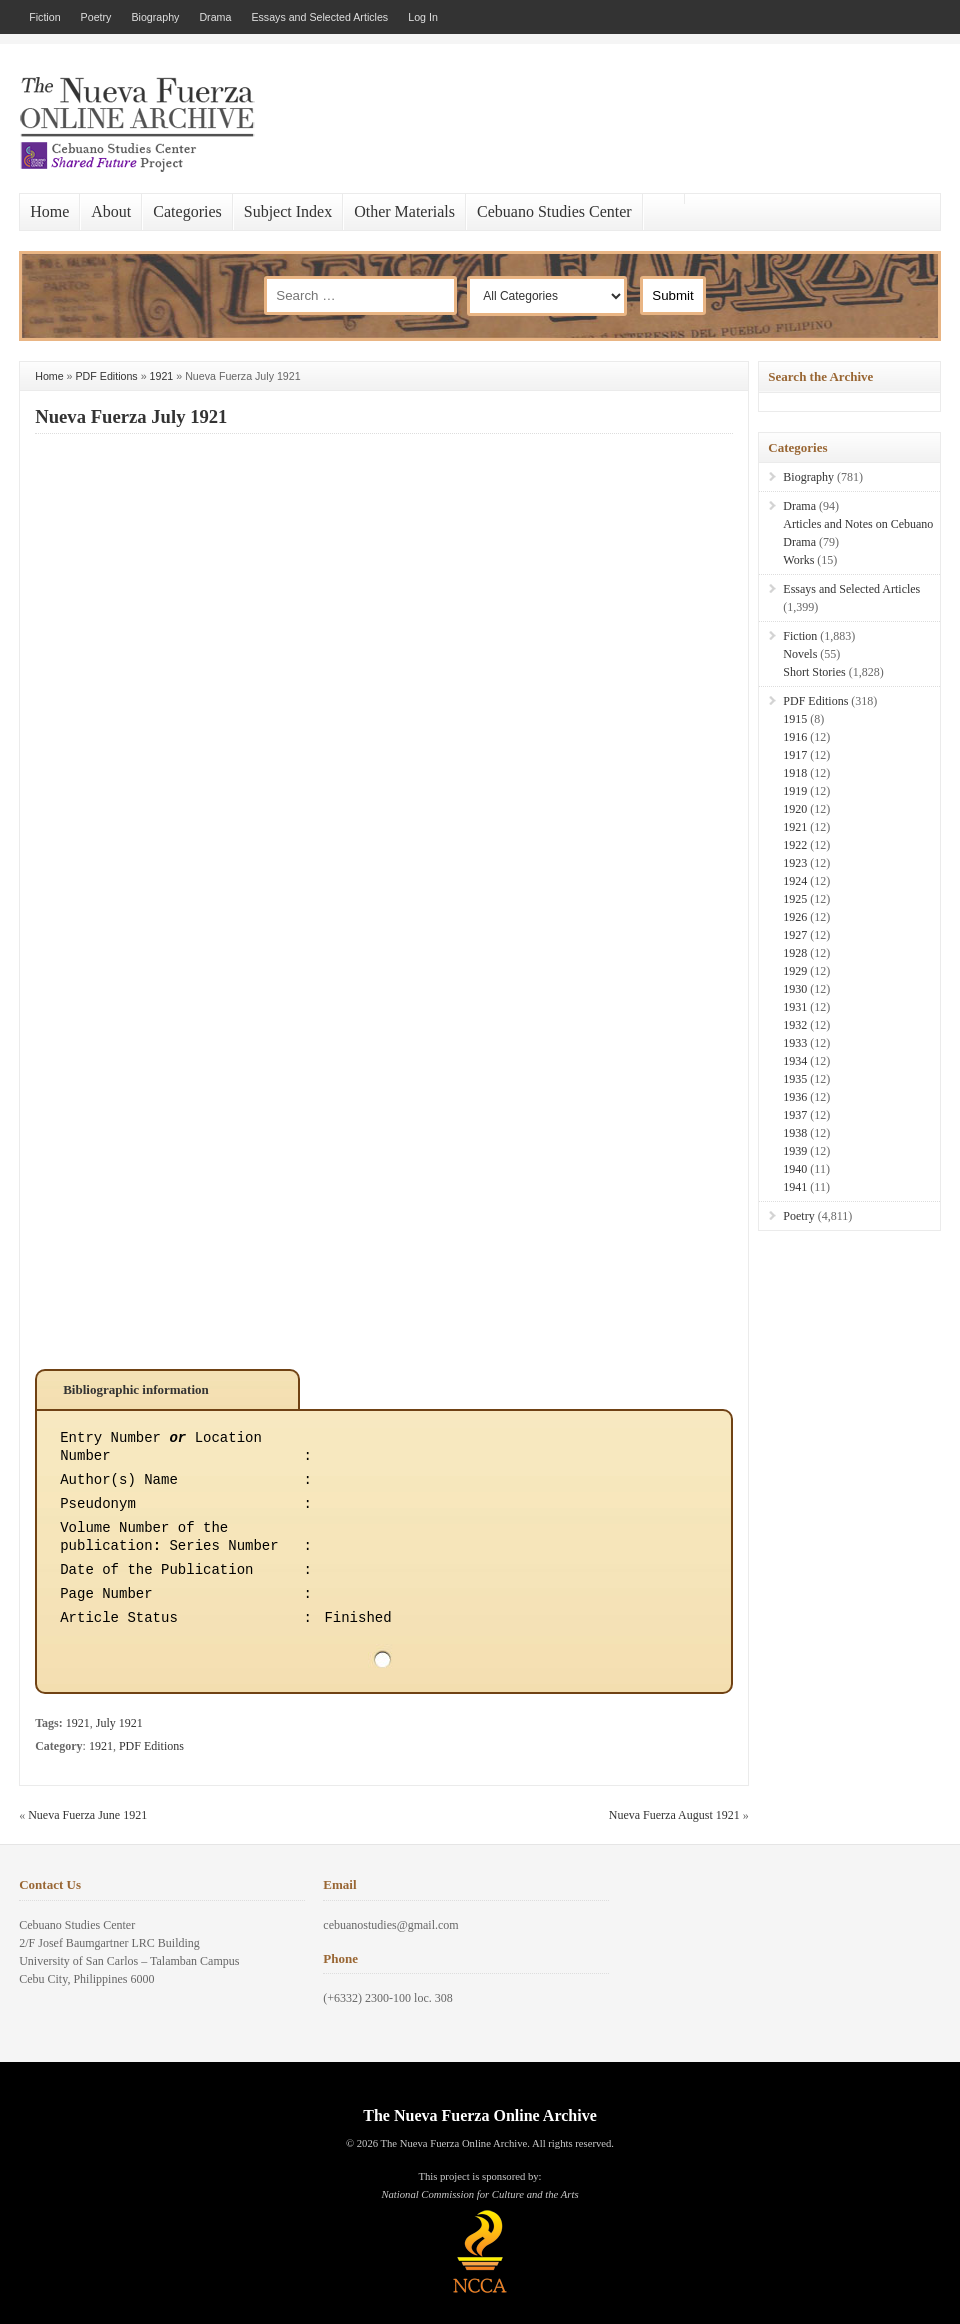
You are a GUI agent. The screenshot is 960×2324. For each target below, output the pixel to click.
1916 (795, 737)
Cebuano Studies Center (554, 211)
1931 (795, 1007)
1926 (795, 917)
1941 (795, 1187)
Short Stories (814, 672)
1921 (162, 376)
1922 (795, 845)
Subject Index (288, 211)
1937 (795, 1115)
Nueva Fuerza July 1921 (131, 416)
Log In (423, 17)
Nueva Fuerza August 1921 (674, 1815)
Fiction (44, 17)
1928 (795, 953)
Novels (800, 654)
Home (49, 211)
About (111, 211)
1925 (795, 899)
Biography (155, 17)
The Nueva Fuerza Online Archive (479, 2115)
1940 (795, 1169)
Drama (215, 17)
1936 (795, 1097)
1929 (795, 971)
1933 (795, 1043)
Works (798, 560)
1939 (795, 1151)
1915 (795, 719)
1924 (795, 881)
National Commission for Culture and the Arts (479, 2194)
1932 (795, 1025)
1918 (795, 773)
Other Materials (404, 211)
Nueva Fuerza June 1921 (87, 1815)
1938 (795, 1133)
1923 (795, 863)
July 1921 (119, 1723)
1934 (795, 1061)
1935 (795, 1079)
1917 (795, 755)
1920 (795, 809)
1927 (795, 935)
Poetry (96, 17)
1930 (795, 989)
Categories (187, 211)
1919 (795, 791)
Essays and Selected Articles (319, 17)
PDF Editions (107, 376)
